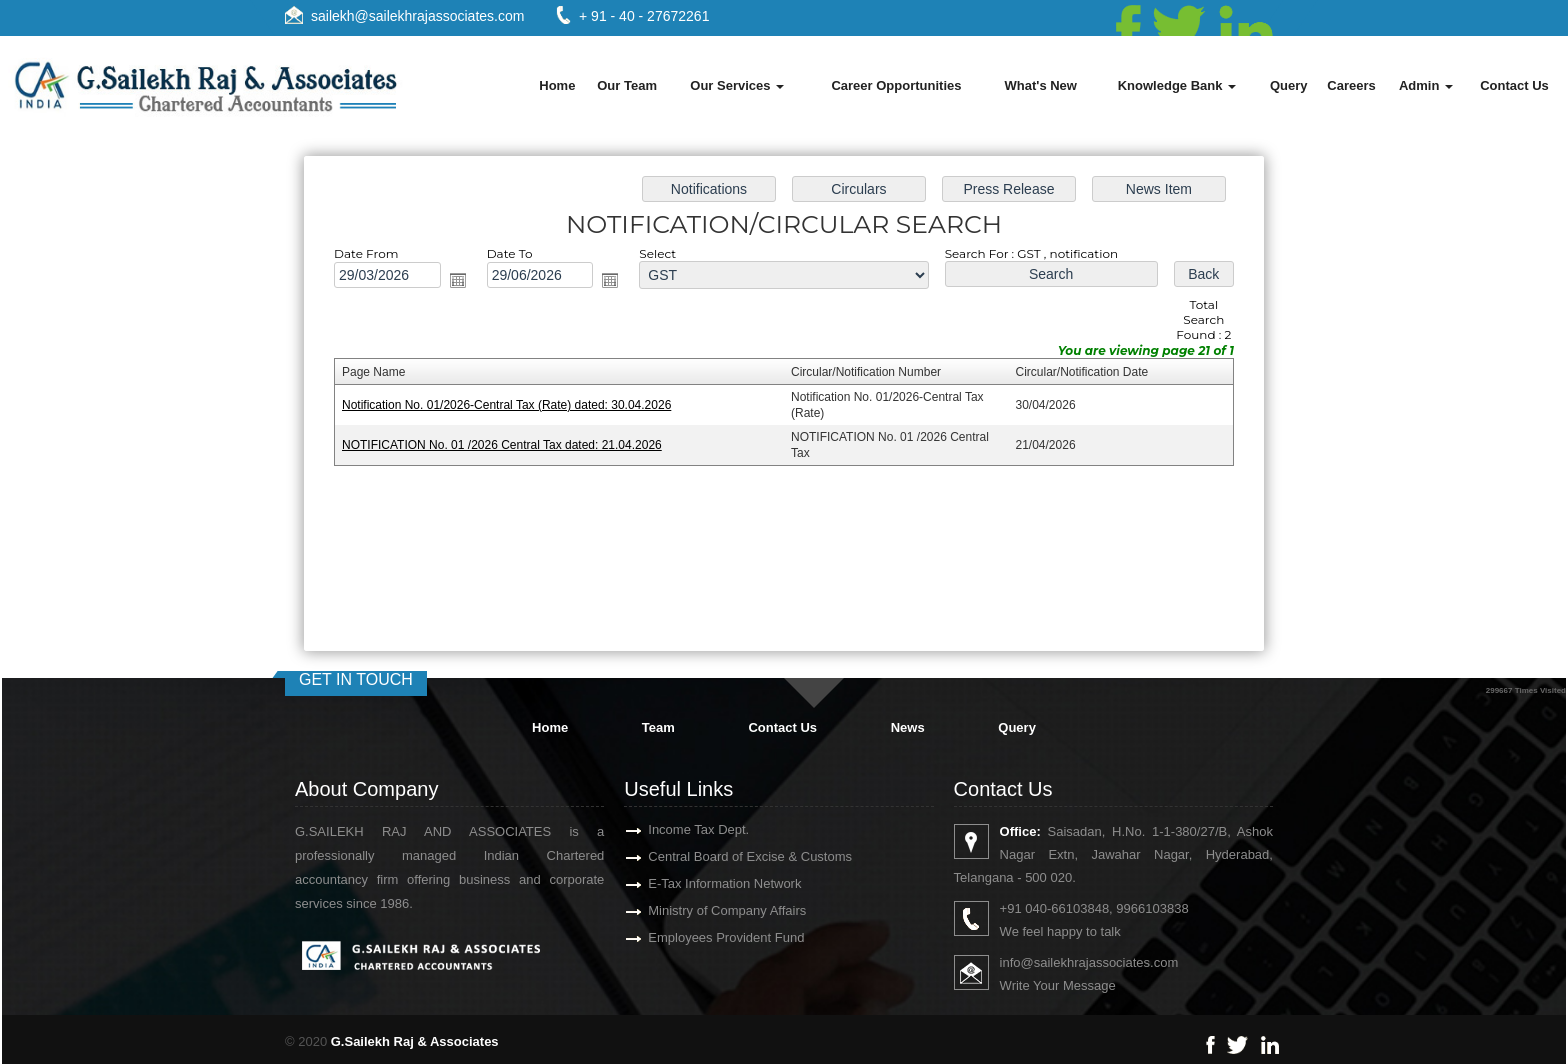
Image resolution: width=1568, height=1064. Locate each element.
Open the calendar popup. (467, 284)
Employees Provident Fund (703, 937)
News (908, 727)
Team (658, 727)
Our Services (737, 85)
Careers (1351, 85)
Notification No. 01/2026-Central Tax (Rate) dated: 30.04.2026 (515, 405)
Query (1289, 85)
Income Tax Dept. (675, 829)
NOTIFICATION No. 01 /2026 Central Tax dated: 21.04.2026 (511, 444)
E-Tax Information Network (701, 883)
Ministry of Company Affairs (704, 910)
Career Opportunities (896, 85)
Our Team (627, 85)
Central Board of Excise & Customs (727, 856)
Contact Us (1514, 85)
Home (557, 85)
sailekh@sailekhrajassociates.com (417, 16)
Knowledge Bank (1177, 85)
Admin (1426, 85)
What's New (1041, 85)
